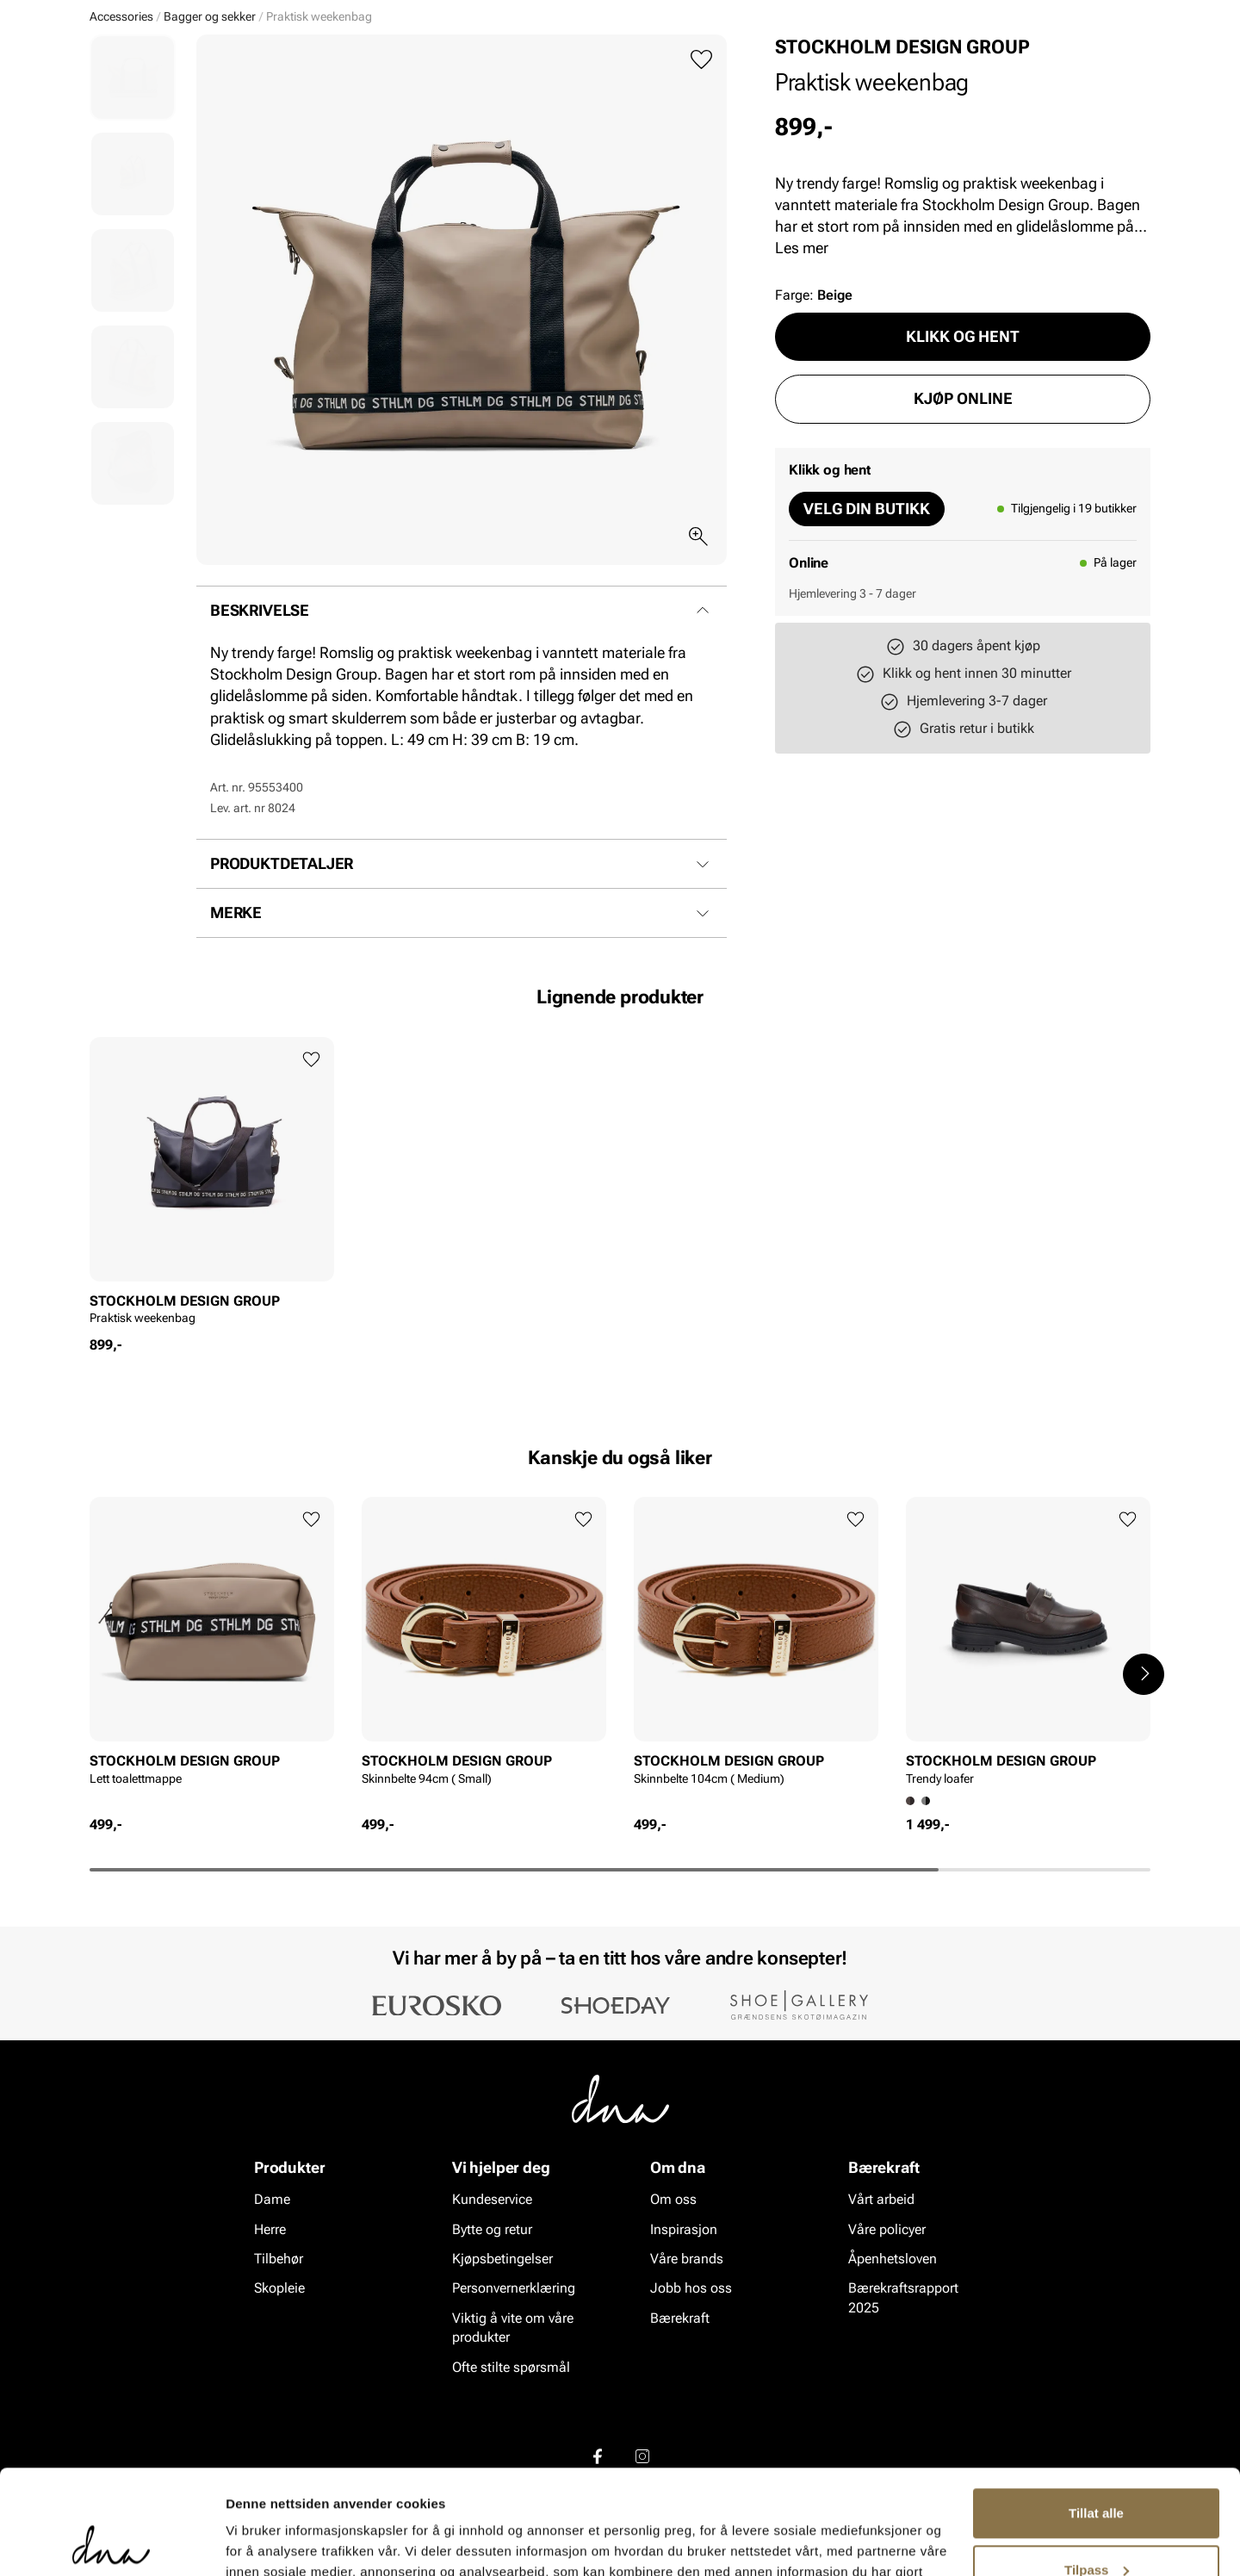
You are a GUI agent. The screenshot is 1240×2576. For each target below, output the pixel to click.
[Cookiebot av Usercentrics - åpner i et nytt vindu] (111, 2542)
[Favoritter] (1050, 63)
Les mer (801, 380)
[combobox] (526, 61)
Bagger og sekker (210, 149)
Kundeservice (492, 2332)
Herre (167, 113)
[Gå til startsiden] (128, 61)
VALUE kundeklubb (1090, 113)
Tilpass (1096, 2471)
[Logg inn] (984, 63)
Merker (880, 113)
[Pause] (1136, 14)
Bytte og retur (492, 2362)
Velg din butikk (866, 641)
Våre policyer (887, 2362)
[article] (212, 1319)
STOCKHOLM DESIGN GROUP (902, 179)
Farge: (813, 427)
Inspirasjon (967, 113)
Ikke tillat (1096, 2528)
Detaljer (250, 2542)
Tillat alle (1096, 2415)
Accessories (250, 113)
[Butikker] (922, 63)
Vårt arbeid (881, 2332)
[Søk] (716, 61)
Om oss (673, 2332)
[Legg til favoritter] (701, 192)
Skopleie (342, 113)
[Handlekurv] (1122, 63)
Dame (107, 113)
